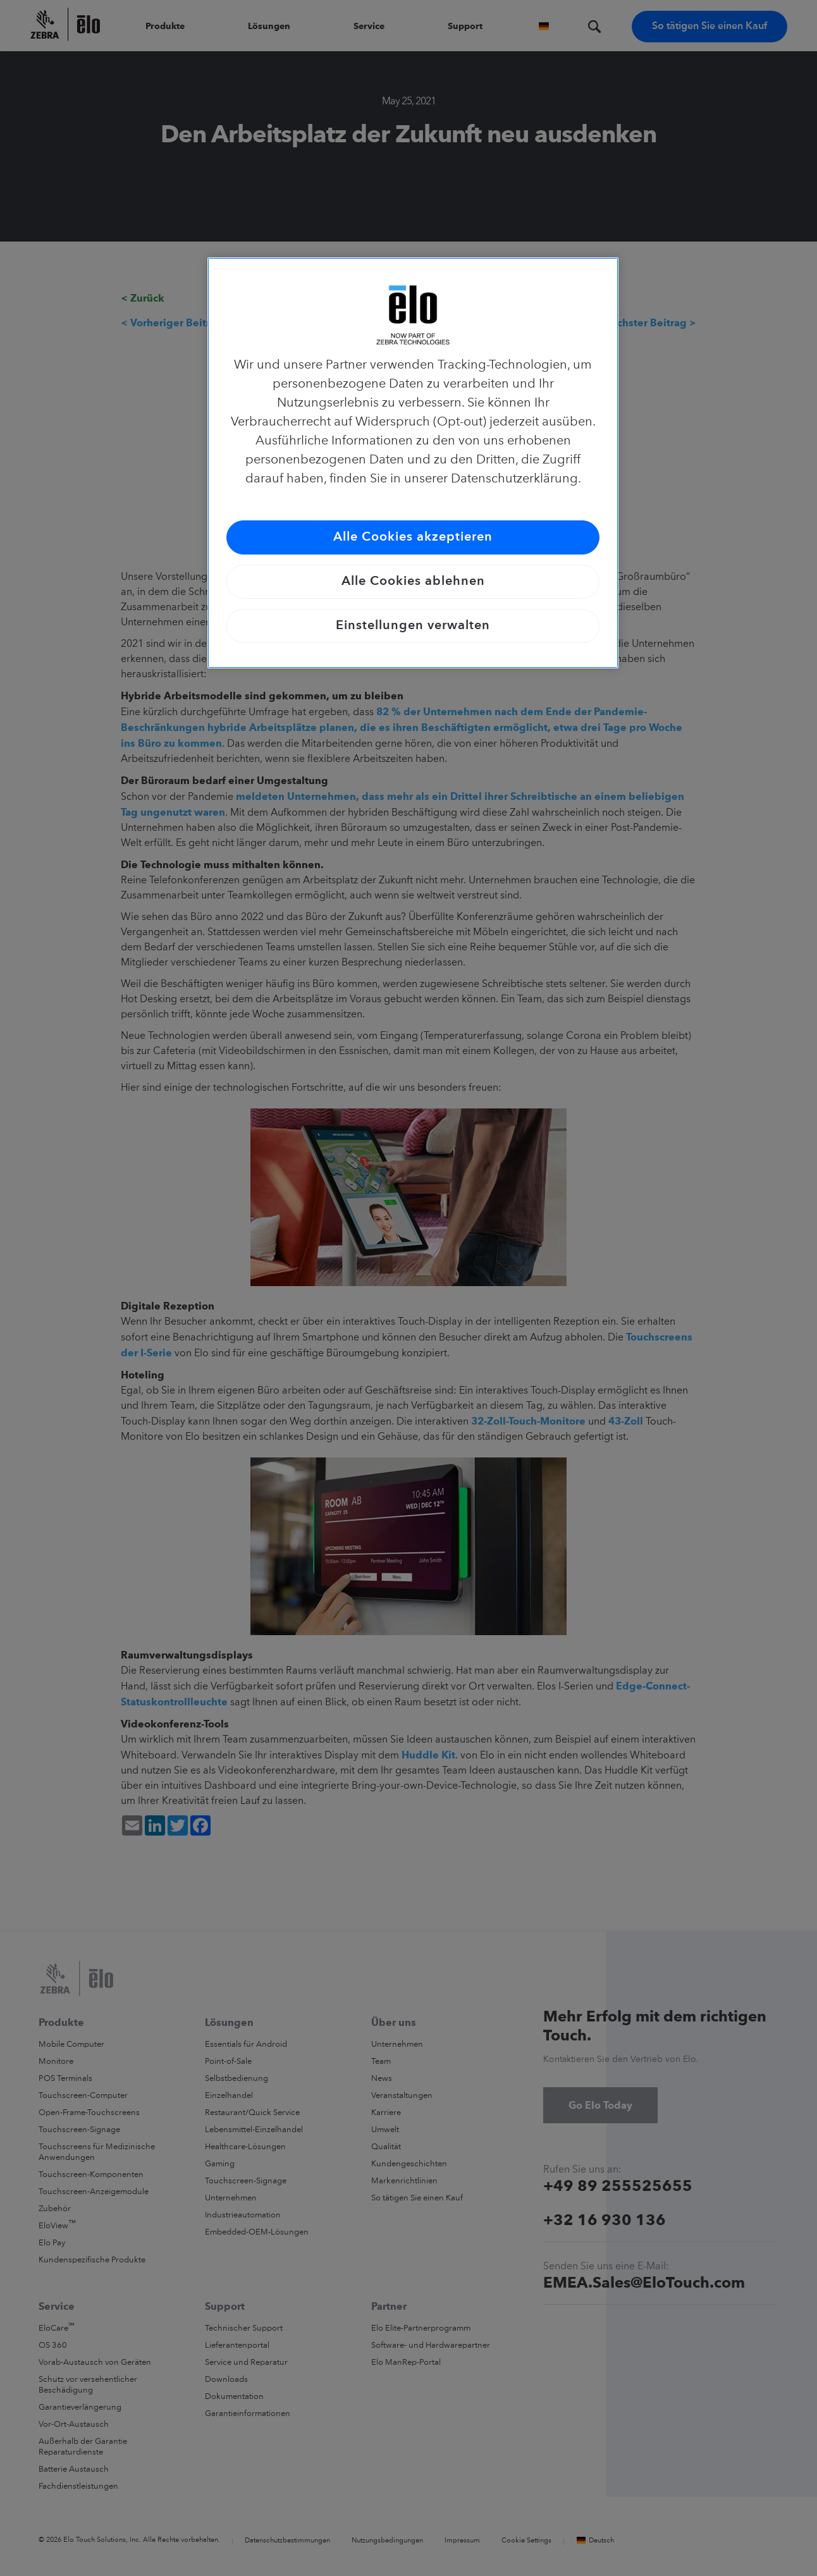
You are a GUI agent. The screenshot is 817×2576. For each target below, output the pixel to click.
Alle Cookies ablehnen (413, 581)
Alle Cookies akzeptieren (413, 537)
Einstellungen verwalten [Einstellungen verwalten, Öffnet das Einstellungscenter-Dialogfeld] (413, 626)
